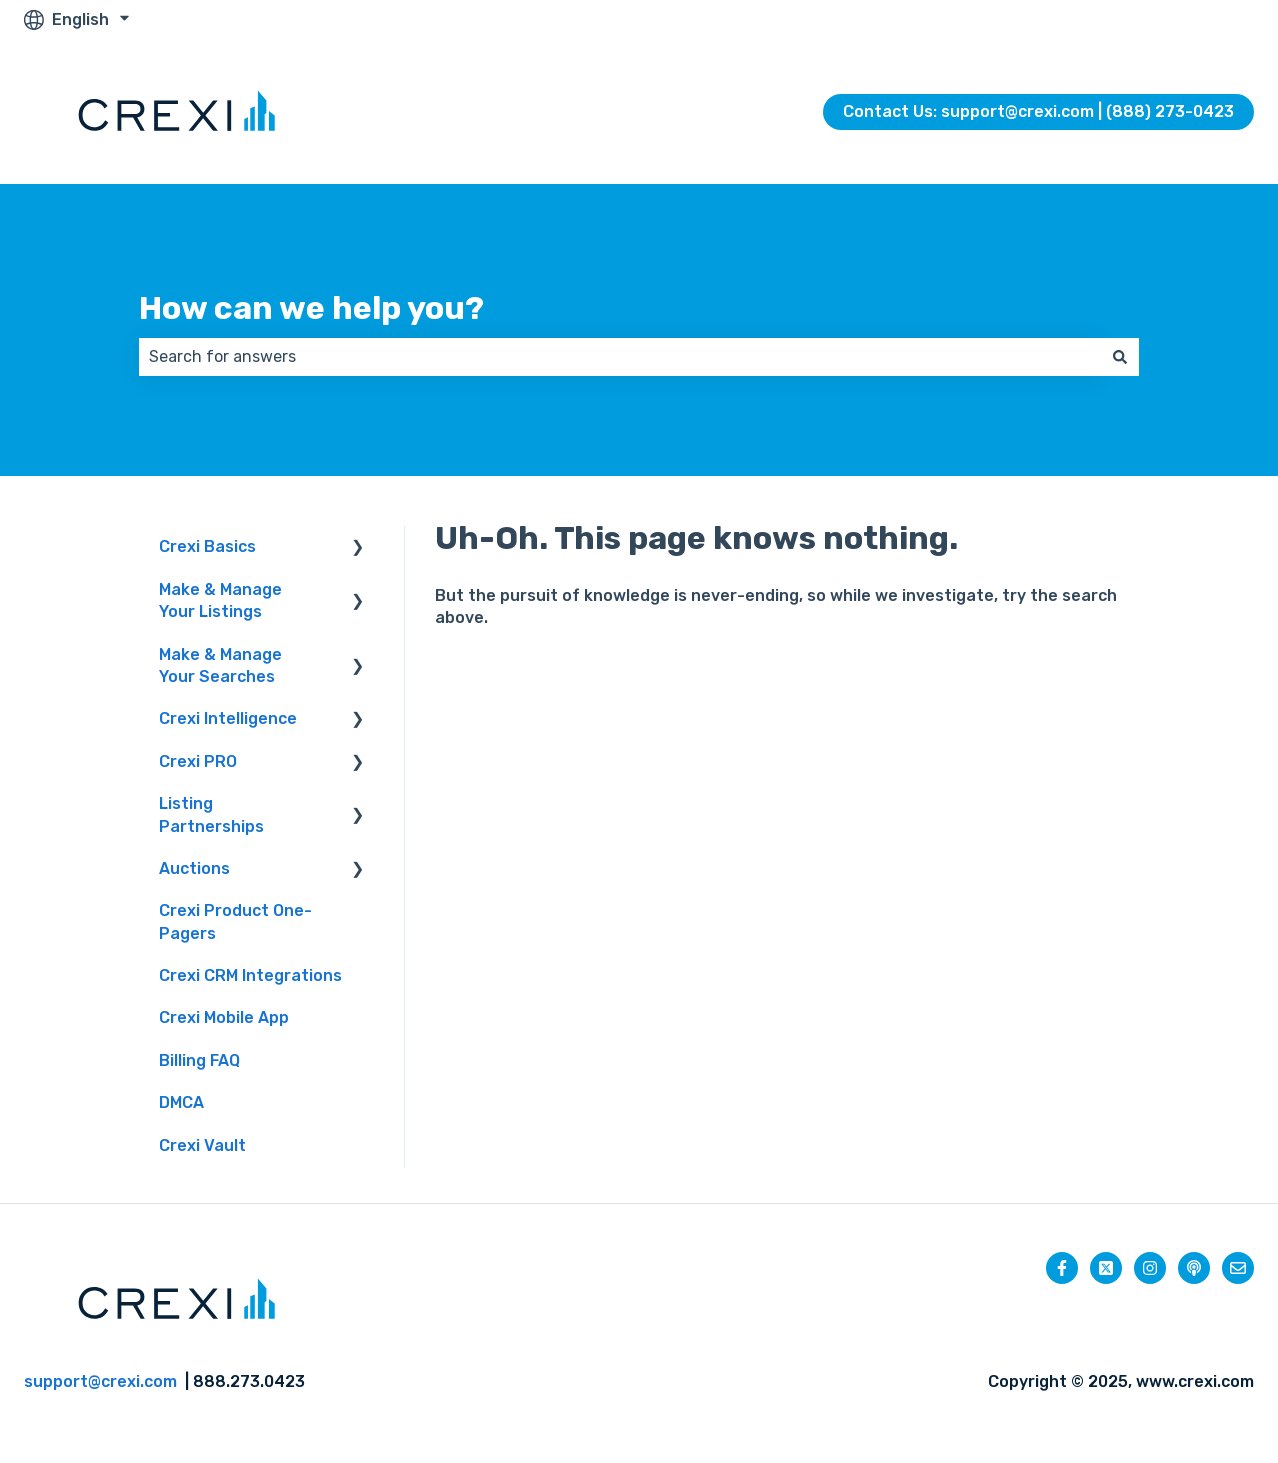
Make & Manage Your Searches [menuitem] (220, 665)
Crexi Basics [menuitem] (207, 546)
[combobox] (620, 357)
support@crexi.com (100, 1381)
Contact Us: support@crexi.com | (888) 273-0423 (1038, 111)
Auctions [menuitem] (194, 868)
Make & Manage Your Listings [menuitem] (220, 600)
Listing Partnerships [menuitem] (211, 814)
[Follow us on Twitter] (1106, 1268)
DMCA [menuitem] (181, 1102)
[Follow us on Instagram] (1150, 1268)
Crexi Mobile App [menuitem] (224, 1017)
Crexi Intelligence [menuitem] (228, 718)
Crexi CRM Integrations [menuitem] (250, 975)
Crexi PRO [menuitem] (198, 761)
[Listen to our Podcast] (1194, 1268)
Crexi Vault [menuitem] (202, 1145)
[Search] (1120, 357)
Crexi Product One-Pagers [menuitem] (235, 921)
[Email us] (1238, 1268)
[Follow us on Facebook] (1062, 1268)
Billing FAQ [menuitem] (199, 1060)
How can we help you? (311, 308)
